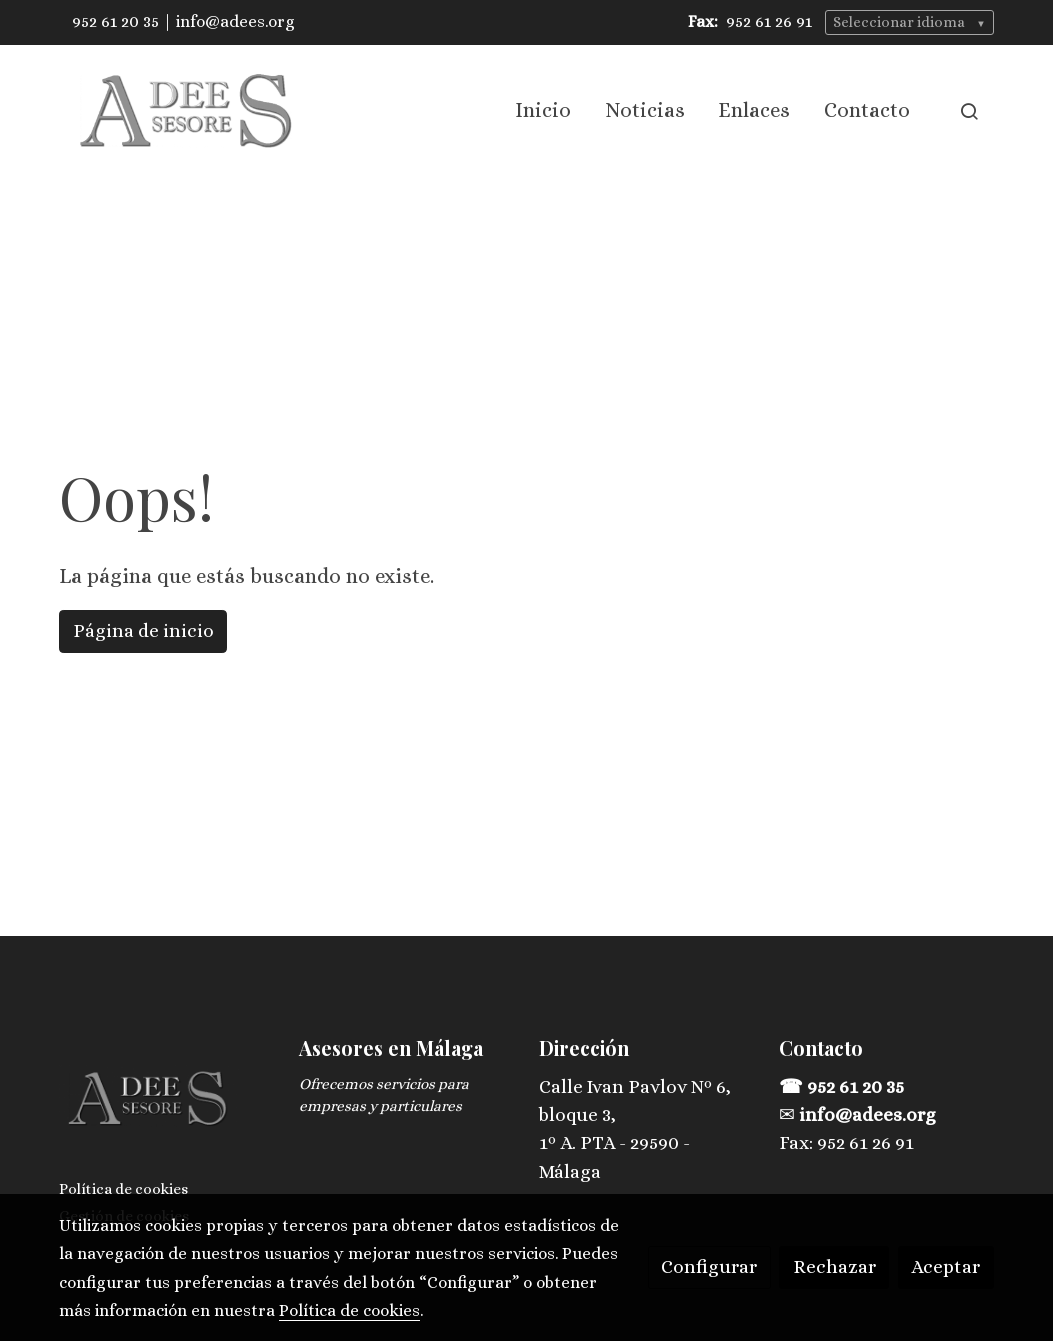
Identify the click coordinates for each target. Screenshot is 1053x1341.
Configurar (709, 1266)
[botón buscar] (969, 111)
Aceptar (945, 1266)
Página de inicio (143, 630)
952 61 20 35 (115, 21)
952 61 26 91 (769, 21)
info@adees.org (235, 21)
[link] (187, 111)
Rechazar (834, 1266)
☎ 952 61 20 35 (843, 1086)
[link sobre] (166, 1103)
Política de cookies (123, 1189)
